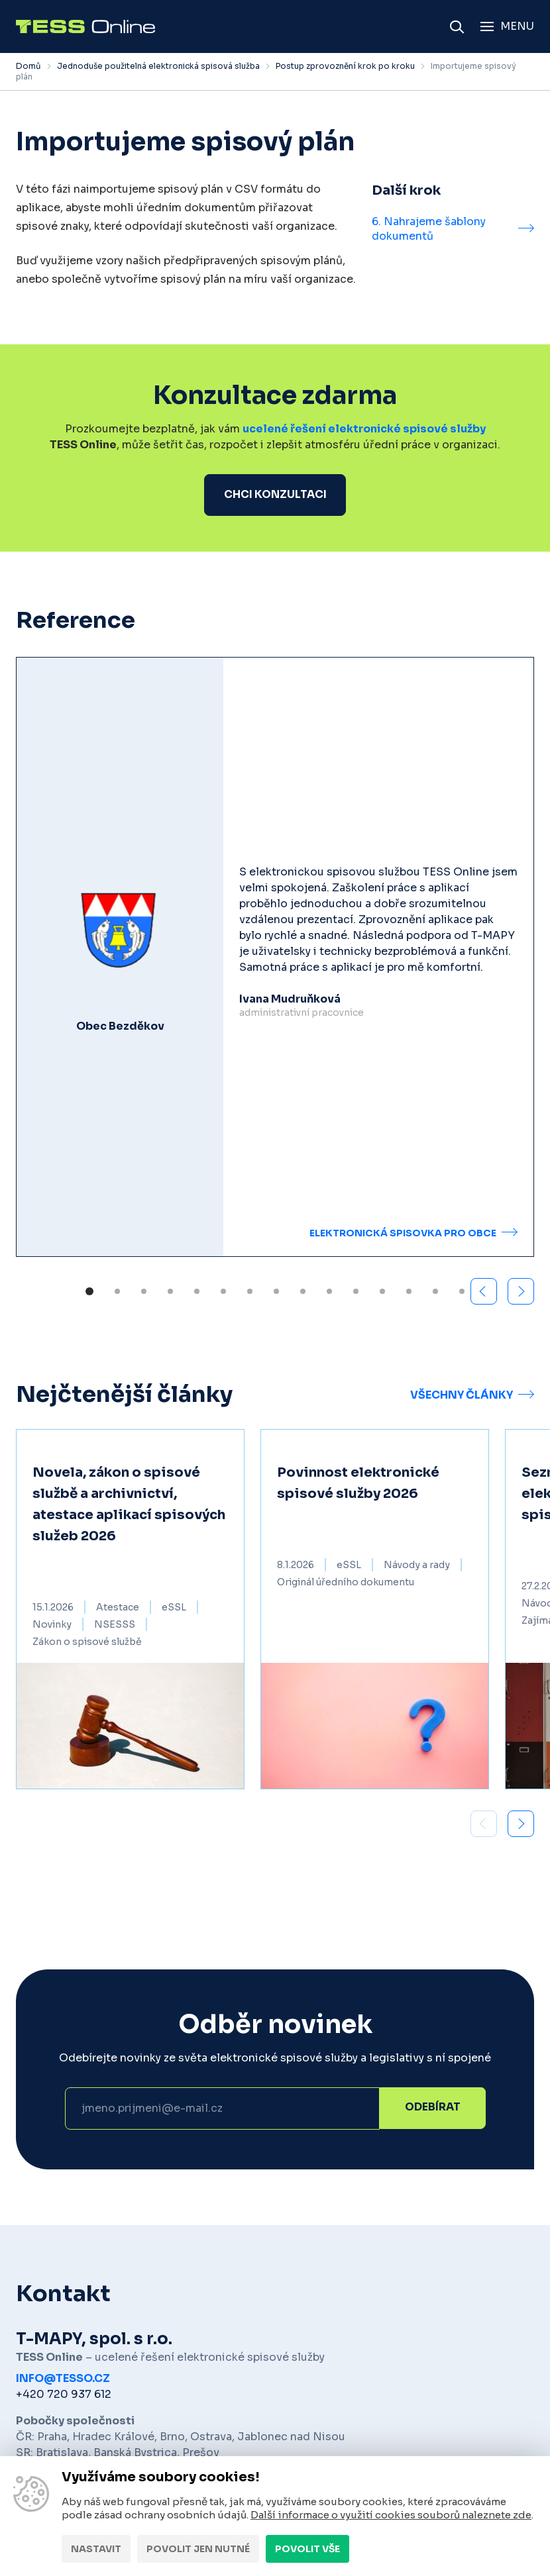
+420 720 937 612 (63, 2395)
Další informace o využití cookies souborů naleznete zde (390, 2514)
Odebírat (432, 2109)
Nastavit (96, 2549)
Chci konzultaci (275, 495)
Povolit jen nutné (198, 2549)
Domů (28, 66)
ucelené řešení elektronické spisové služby (364, 429)
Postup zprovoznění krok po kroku (345, 66)
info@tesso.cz (63, 2379)
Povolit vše (307, 2549)
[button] (521, 1292)
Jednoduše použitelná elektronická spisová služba (158, 66)
